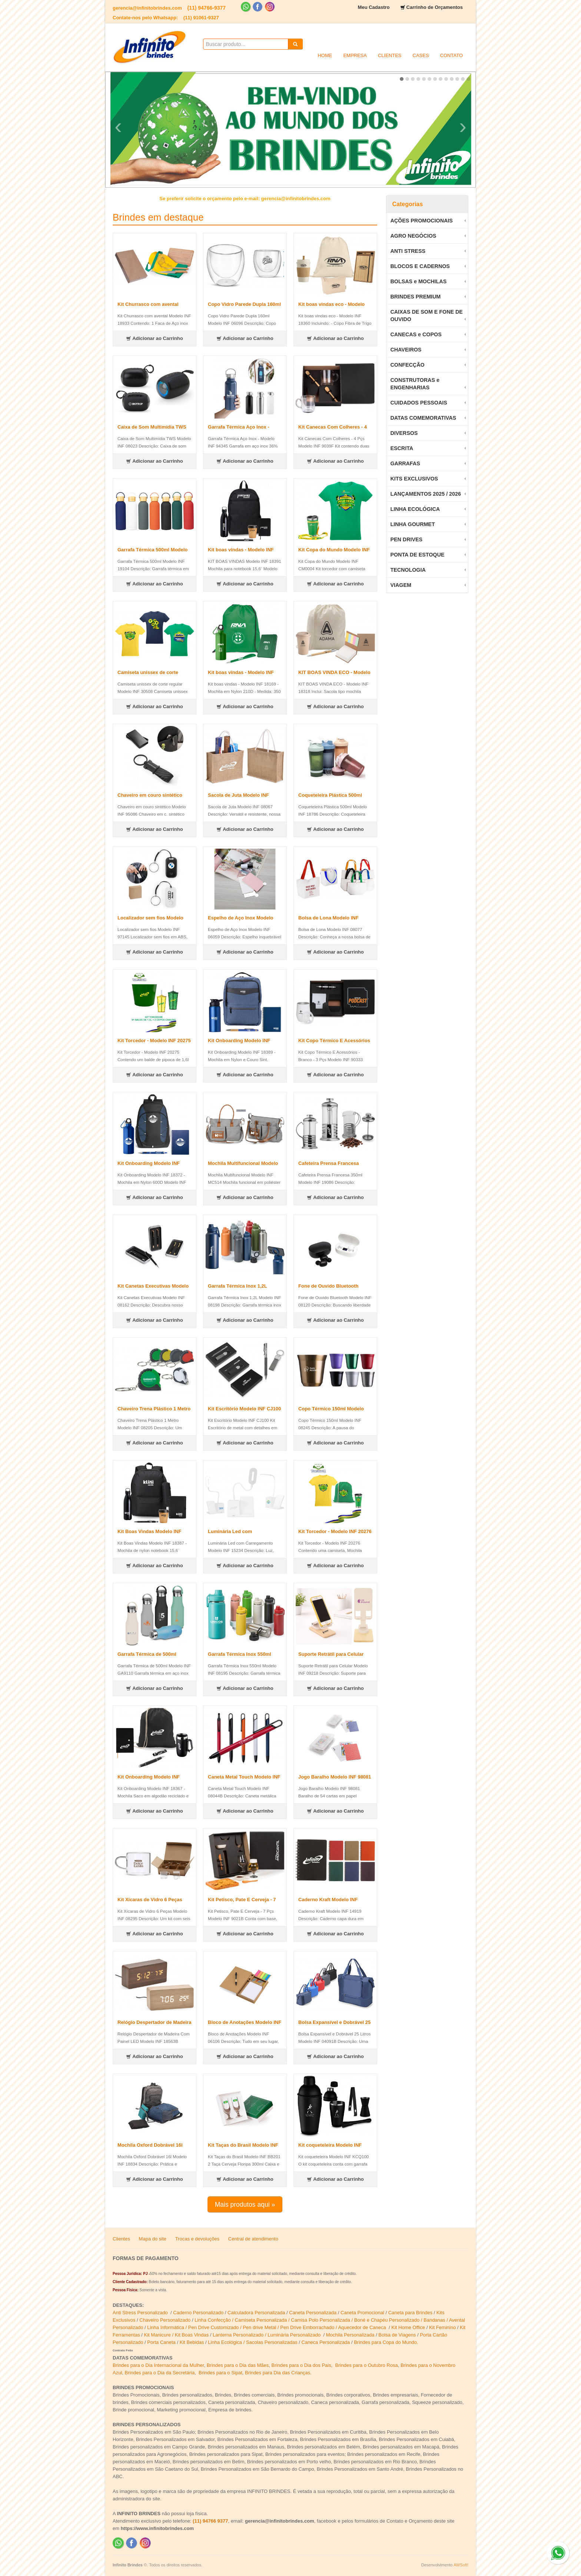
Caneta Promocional (362, 2312)
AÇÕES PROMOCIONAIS (421, 221)
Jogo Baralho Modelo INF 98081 (334, 1777)
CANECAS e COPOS (415, 334)
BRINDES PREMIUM (415, 297)
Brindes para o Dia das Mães (238, 2365)
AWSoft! (461, 2565)
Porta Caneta (161, 2342)
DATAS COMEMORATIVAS (423, 418)
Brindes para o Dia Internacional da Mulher (158, 2365)
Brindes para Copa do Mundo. (386, 2342)
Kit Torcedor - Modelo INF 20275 (154, 1040)
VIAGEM (400, 585)
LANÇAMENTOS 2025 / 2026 (425, 494)
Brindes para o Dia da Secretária (160, 2372)
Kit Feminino (442, 2327)
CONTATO (451, 55)
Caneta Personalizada (312, 2312)
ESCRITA (401, 448)
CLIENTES (390, 55)
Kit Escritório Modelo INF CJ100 (244, 1408)
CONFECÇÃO (407, 365)
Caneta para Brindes (410, 2312)
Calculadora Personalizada (256, 2312)
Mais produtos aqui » (245, 2204)
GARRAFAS (405, 463)
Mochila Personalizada (350, 2335)
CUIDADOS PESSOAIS (418, 403)
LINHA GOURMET (412, 524)
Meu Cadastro (374, 7)
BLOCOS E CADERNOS (419, 266)
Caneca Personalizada (326, 2342)
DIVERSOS (404, 433)
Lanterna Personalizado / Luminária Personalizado (267, 2335)
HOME (325, 55)
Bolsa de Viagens (397, 2335)
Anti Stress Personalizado (141, 2312)
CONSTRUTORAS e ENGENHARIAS (414, 383)
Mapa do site (152, 2239)
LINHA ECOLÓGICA (415, 509)
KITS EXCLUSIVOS (414, 479)
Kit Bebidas (192, 2342)
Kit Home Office (408, 2327)
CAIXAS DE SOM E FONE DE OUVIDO (426, 315)
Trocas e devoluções (197, 2239)
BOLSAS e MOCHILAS (418, 281)
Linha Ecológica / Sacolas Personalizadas (253, 2342)
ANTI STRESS (407, 251)
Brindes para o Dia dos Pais (301, 2365)
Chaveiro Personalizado (164, 2320)
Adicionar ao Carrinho (154, 338)
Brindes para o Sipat (220, 2372)
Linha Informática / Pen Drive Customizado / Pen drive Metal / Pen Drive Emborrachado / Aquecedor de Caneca (267, 2327)
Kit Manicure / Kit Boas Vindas (176, 2335)
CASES (421, 55)
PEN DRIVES (406, 539)
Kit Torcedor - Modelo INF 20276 (335, 1531)
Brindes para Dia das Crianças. (278, 2372)
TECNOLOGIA (407, 570)
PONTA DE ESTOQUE (417, 555)
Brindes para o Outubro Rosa (366, 2365)
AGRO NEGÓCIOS (413, 236)
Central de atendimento (253, 2239)
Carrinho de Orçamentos (434, 7)
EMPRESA (355, 55)
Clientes (121, 2239)
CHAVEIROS (405, 350)
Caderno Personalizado (199, 2312)
